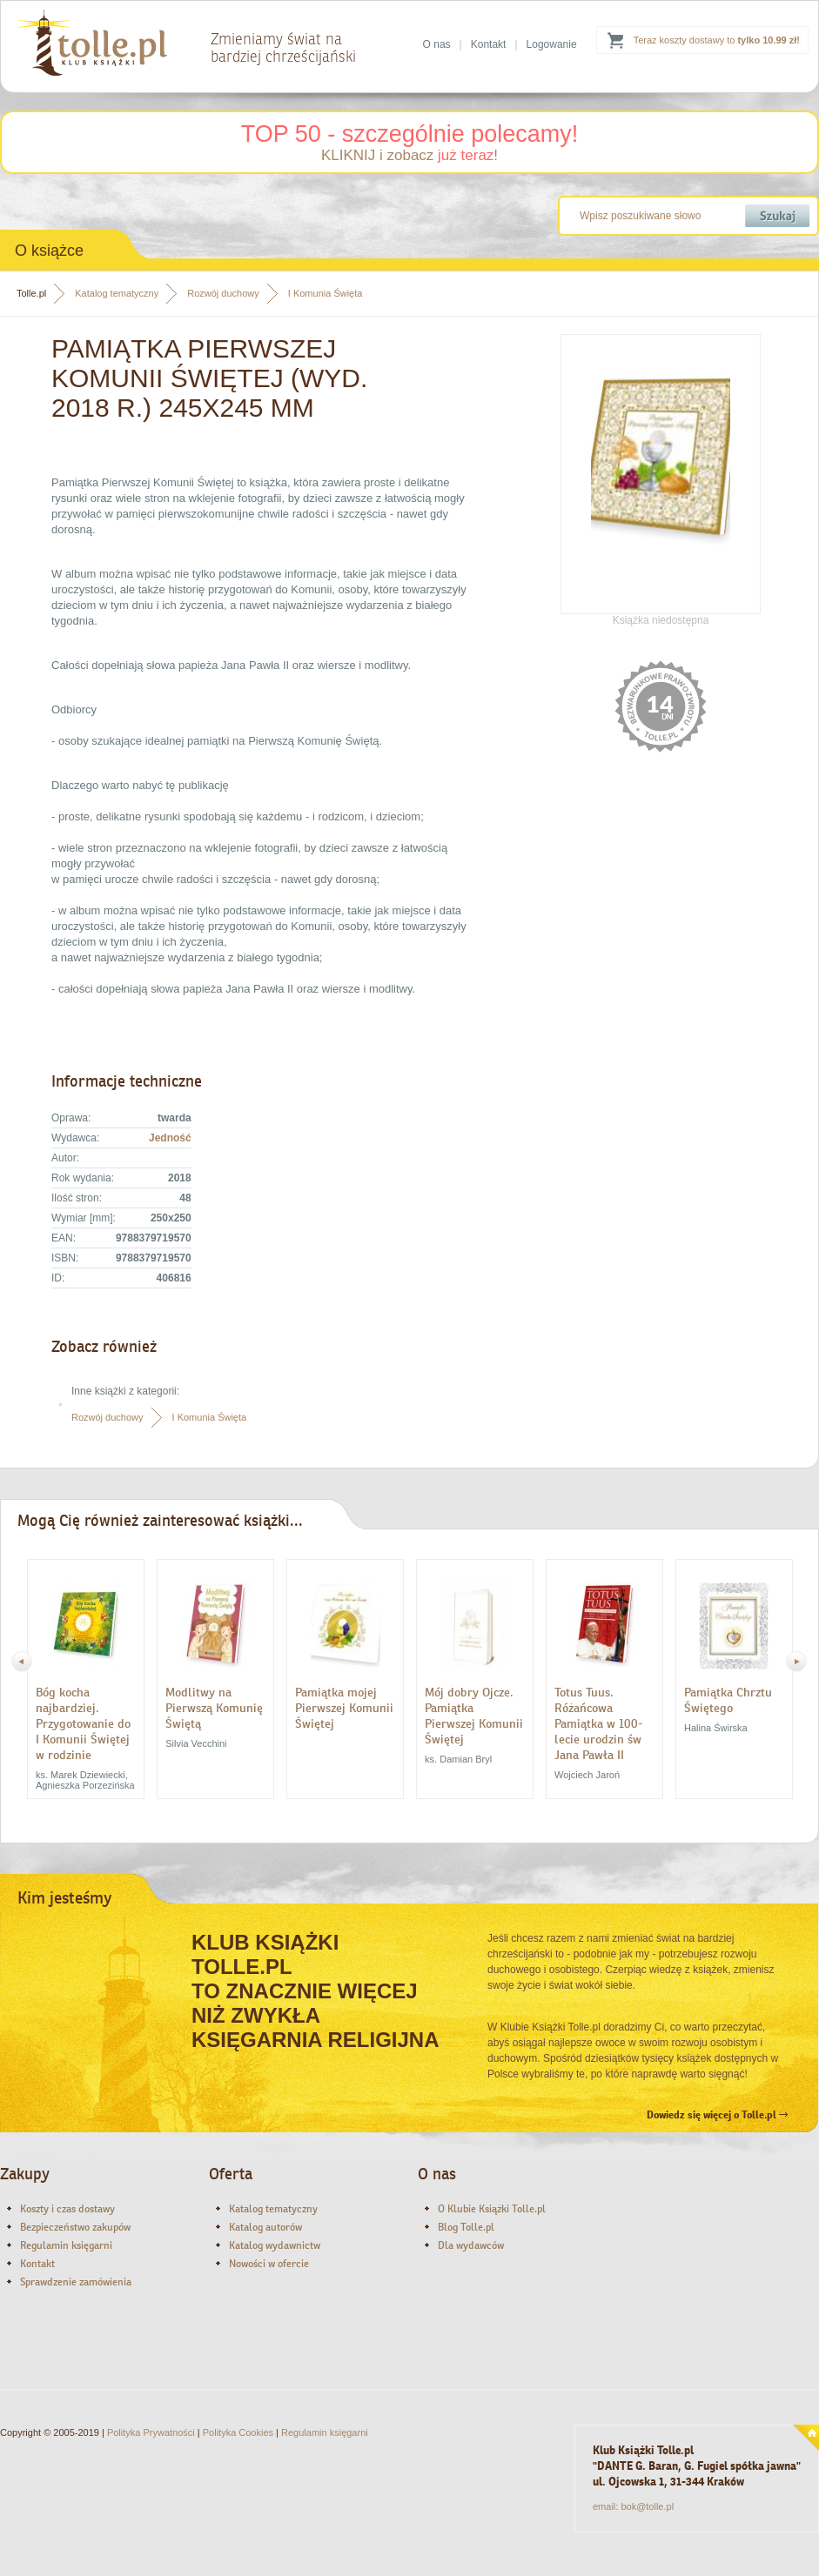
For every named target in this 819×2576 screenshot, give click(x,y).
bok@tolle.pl (647, 2506)
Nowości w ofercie (269, 2263)
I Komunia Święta (325, 293)
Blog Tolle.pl (466, 2227)
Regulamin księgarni (66, 2245)
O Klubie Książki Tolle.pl (492, 2209)
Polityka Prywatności (151, 2432)
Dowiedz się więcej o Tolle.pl (717, 2115)
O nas (437, 44)
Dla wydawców (471, 2245)
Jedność (170, 1138)
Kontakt (489, 44)
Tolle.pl (31, 293)
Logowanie (552, 44)
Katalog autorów (265, 2227)
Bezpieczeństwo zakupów (75, 2227)
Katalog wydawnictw (274, 2245)
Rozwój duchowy (223, 293)
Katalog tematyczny (116, 293)
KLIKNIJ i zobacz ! (409, 155)
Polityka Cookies (238, 2432)
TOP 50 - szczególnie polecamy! (410, 134)
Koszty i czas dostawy (67, 2209)
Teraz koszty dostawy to (717, 40)
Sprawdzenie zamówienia (75, 2282)
